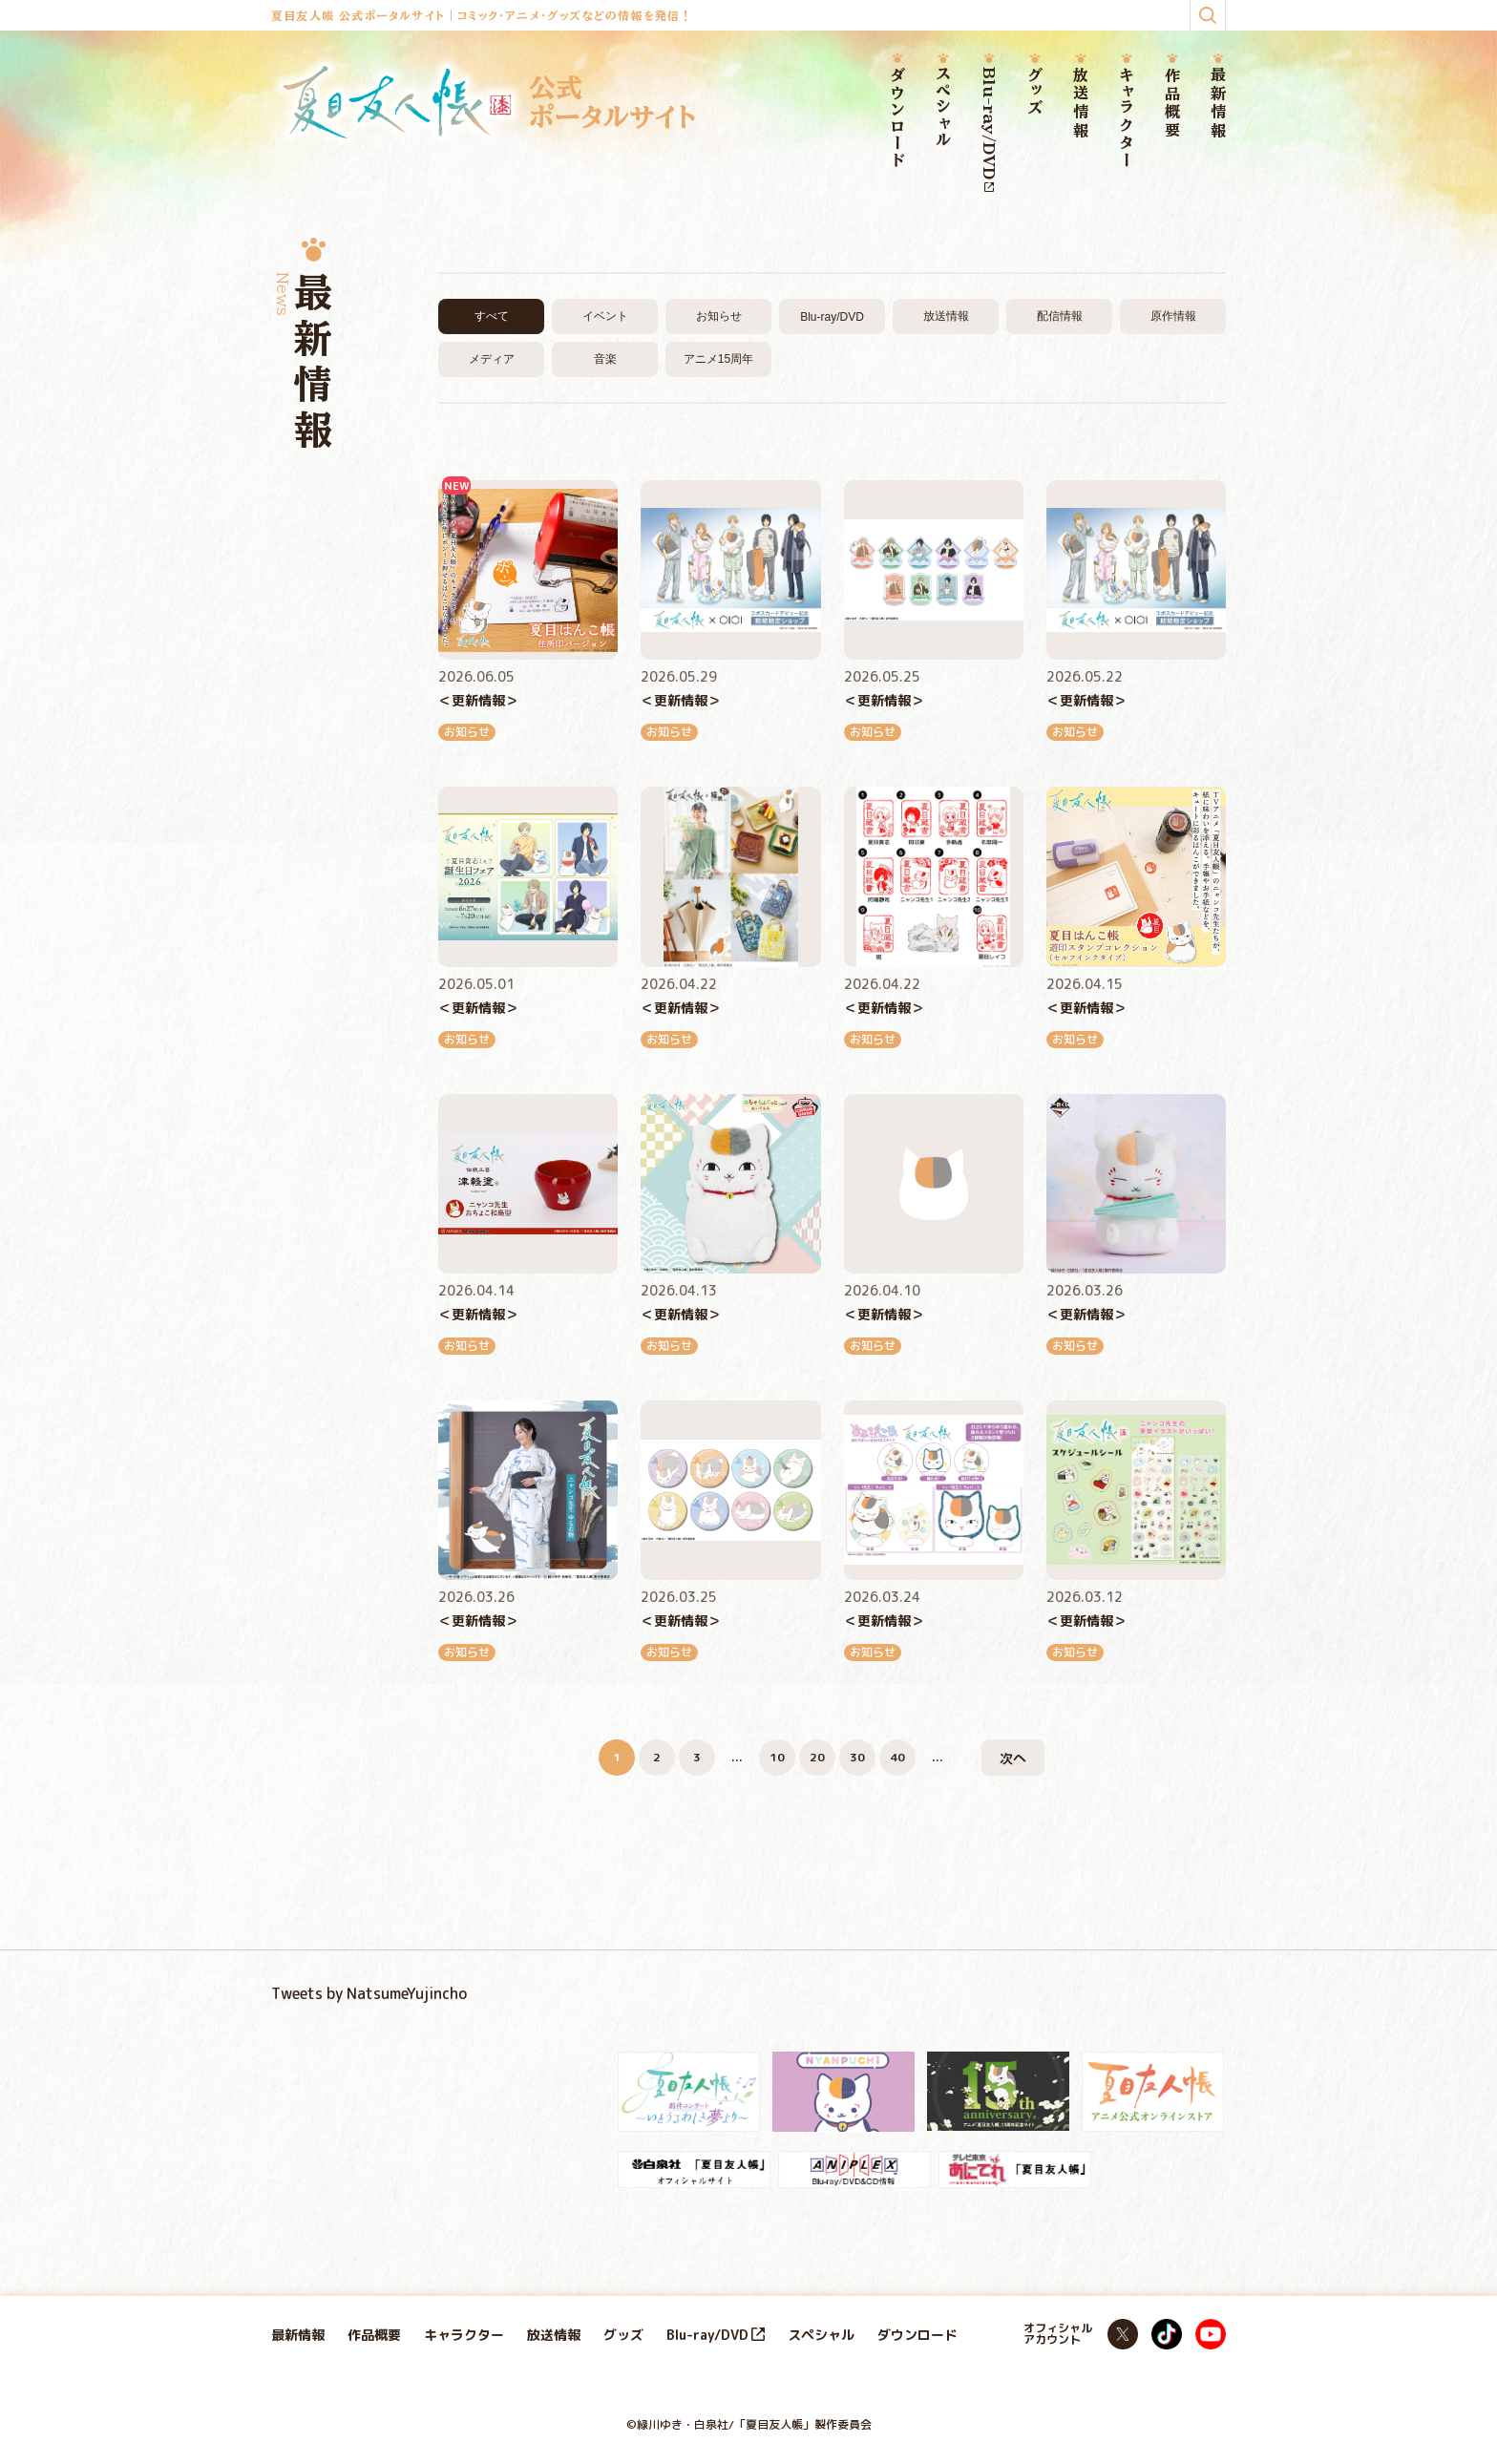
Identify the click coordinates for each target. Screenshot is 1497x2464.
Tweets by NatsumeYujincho (369, 1993)
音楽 (605, 359)
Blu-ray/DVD (989, 129)
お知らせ (719, 316)
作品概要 (1172, 103)
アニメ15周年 (718, 359)
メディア (492, 359)
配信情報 (1060, 316)
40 (897, 1757)
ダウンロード (897, 118)
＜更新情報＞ (478, 700)
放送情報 (1080, 103)
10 (777, 1757)
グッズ (1035, 92)
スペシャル (943, 108)
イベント (605, 316)
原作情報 (1173, 316)
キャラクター (1126, 118)
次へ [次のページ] (1013, 1758)
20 (817, 1757)
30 (857, 1757)
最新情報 (1218, 103)
